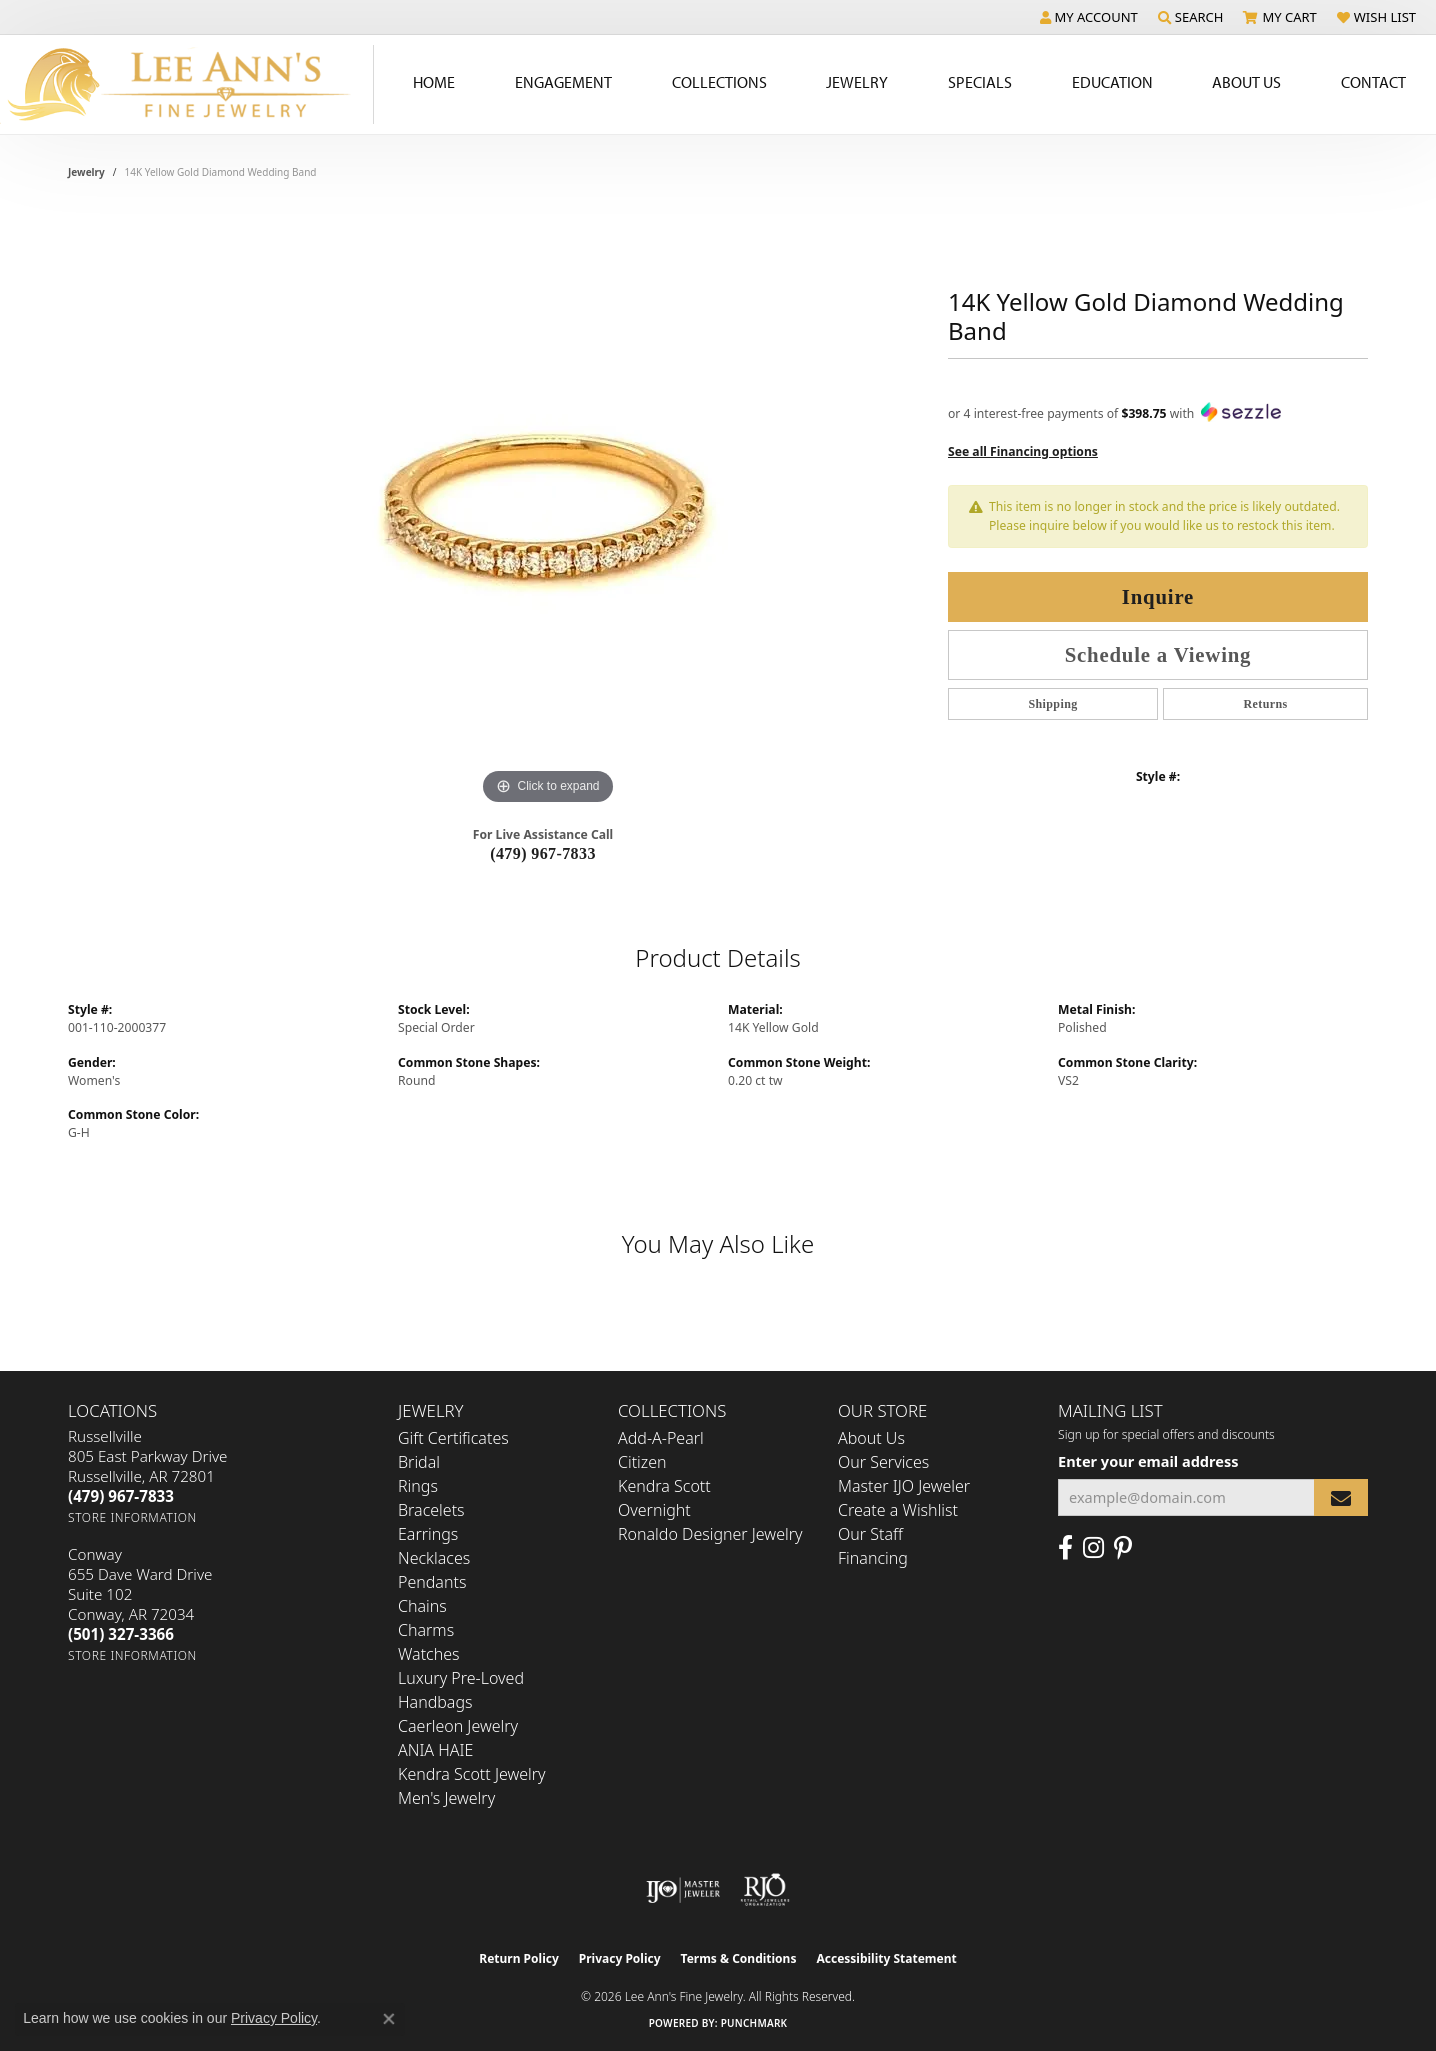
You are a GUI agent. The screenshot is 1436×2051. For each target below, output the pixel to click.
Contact (1373, 82)
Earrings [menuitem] (428, 1534)
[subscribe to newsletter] (1341, 1497)
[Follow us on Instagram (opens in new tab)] (1093, 1548)
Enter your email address (1148, 1461)
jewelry (86, 172)
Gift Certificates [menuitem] (453, 1438)
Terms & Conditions (739, 1958)
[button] (1089, 17)
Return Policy (519, 1958)
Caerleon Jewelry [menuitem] (458, 1726)
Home (434, 82)
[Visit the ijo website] (683, 1890)
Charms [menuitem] (426, 1630)
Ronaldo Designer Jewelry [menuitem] (710, 1534)
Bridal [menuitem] (419, 1462)
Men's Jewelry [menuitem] (446, 1798)
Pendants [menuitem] (432, 1582)
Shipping (1052, 704)
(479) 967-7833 (543, 853)
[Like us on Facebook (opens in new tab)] (1065, 1548)
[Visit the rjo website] (765, 1890)
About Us (1246, 82)
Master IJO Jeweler (904, 1486)
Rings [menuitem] (418, 1486)
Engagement (563, 82)
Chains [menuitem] (422, 1606)
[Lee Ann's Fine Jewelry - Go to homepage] (187, 84)
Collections (719, 82)
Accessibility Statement (886, 1958)
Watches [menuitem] (429, 1654)
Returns (1265, 704)
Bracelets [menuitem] (431, 1510)
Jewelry (857, 82)
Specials (980, 82)
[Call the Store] (121, 1496)
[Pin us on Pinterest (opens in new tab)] (1123, 1548)
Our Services (883, 1462)
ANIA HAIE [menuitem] (435, 1750)
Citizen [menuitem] (642, 1462)
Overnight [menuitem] (654, 1510)
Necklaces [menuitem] (434, 1558)
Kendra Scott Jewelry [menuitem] (472, 1774)
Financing (873, 1558)
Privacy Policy (620, 1958)
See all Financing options (1023, 451)
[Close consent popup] (389, 2019)
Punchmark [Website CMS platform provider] (754, 2023)
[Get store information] (132, 1517)
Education (1112, 82)
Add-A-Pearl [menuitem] (661, 1438)
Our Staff (870, 1534)
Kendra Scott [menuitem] (664, 1486)
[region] (548, 510)
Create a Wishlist (898, 1510)
